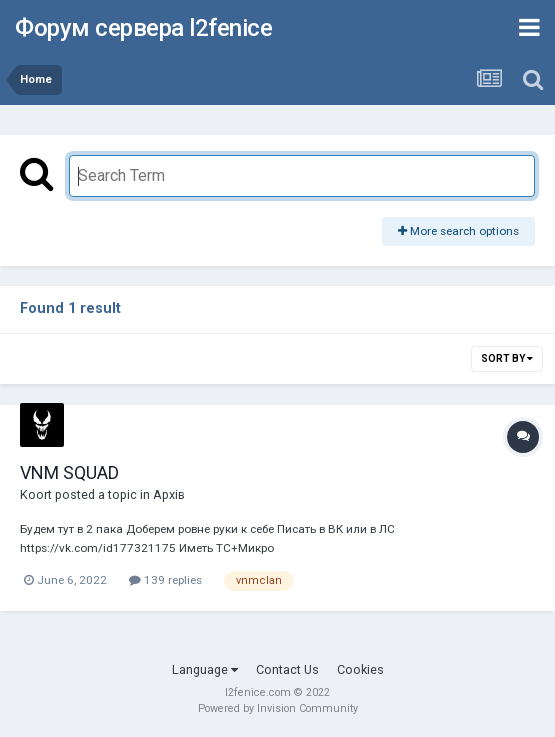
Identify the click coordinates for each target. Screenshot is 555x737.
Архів (169, 494)
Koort (36, 494)
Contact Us (287, 669)
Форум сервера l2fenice (143, 28)
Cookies (360, 669)
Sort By (507, 358)
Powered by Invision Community (278, 708)
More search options (458, 231)
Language (205, 669)
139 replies (165, 580)
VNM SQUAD (69, 472)
